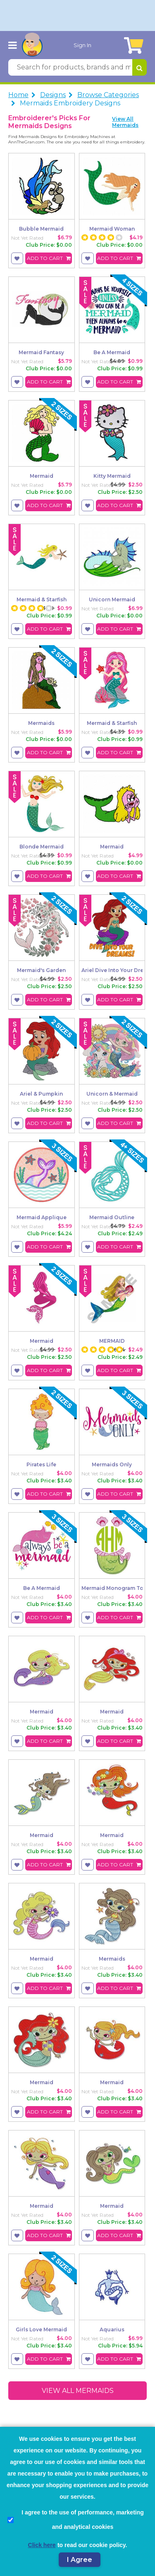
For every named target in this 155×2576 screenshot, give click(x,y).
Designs (53, 95)
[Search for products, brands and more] (70, 67)
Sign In (82, 45)
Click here (42, 2545)
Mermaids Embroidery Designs (70, 103)
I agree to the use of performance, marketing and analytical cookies (75, 2519)
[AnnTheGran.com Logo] (32, 45)
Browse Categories (108, 95)
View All (125, 122)
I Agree (79, 2560)
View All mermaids (78, 2391)
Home (18, 95)
